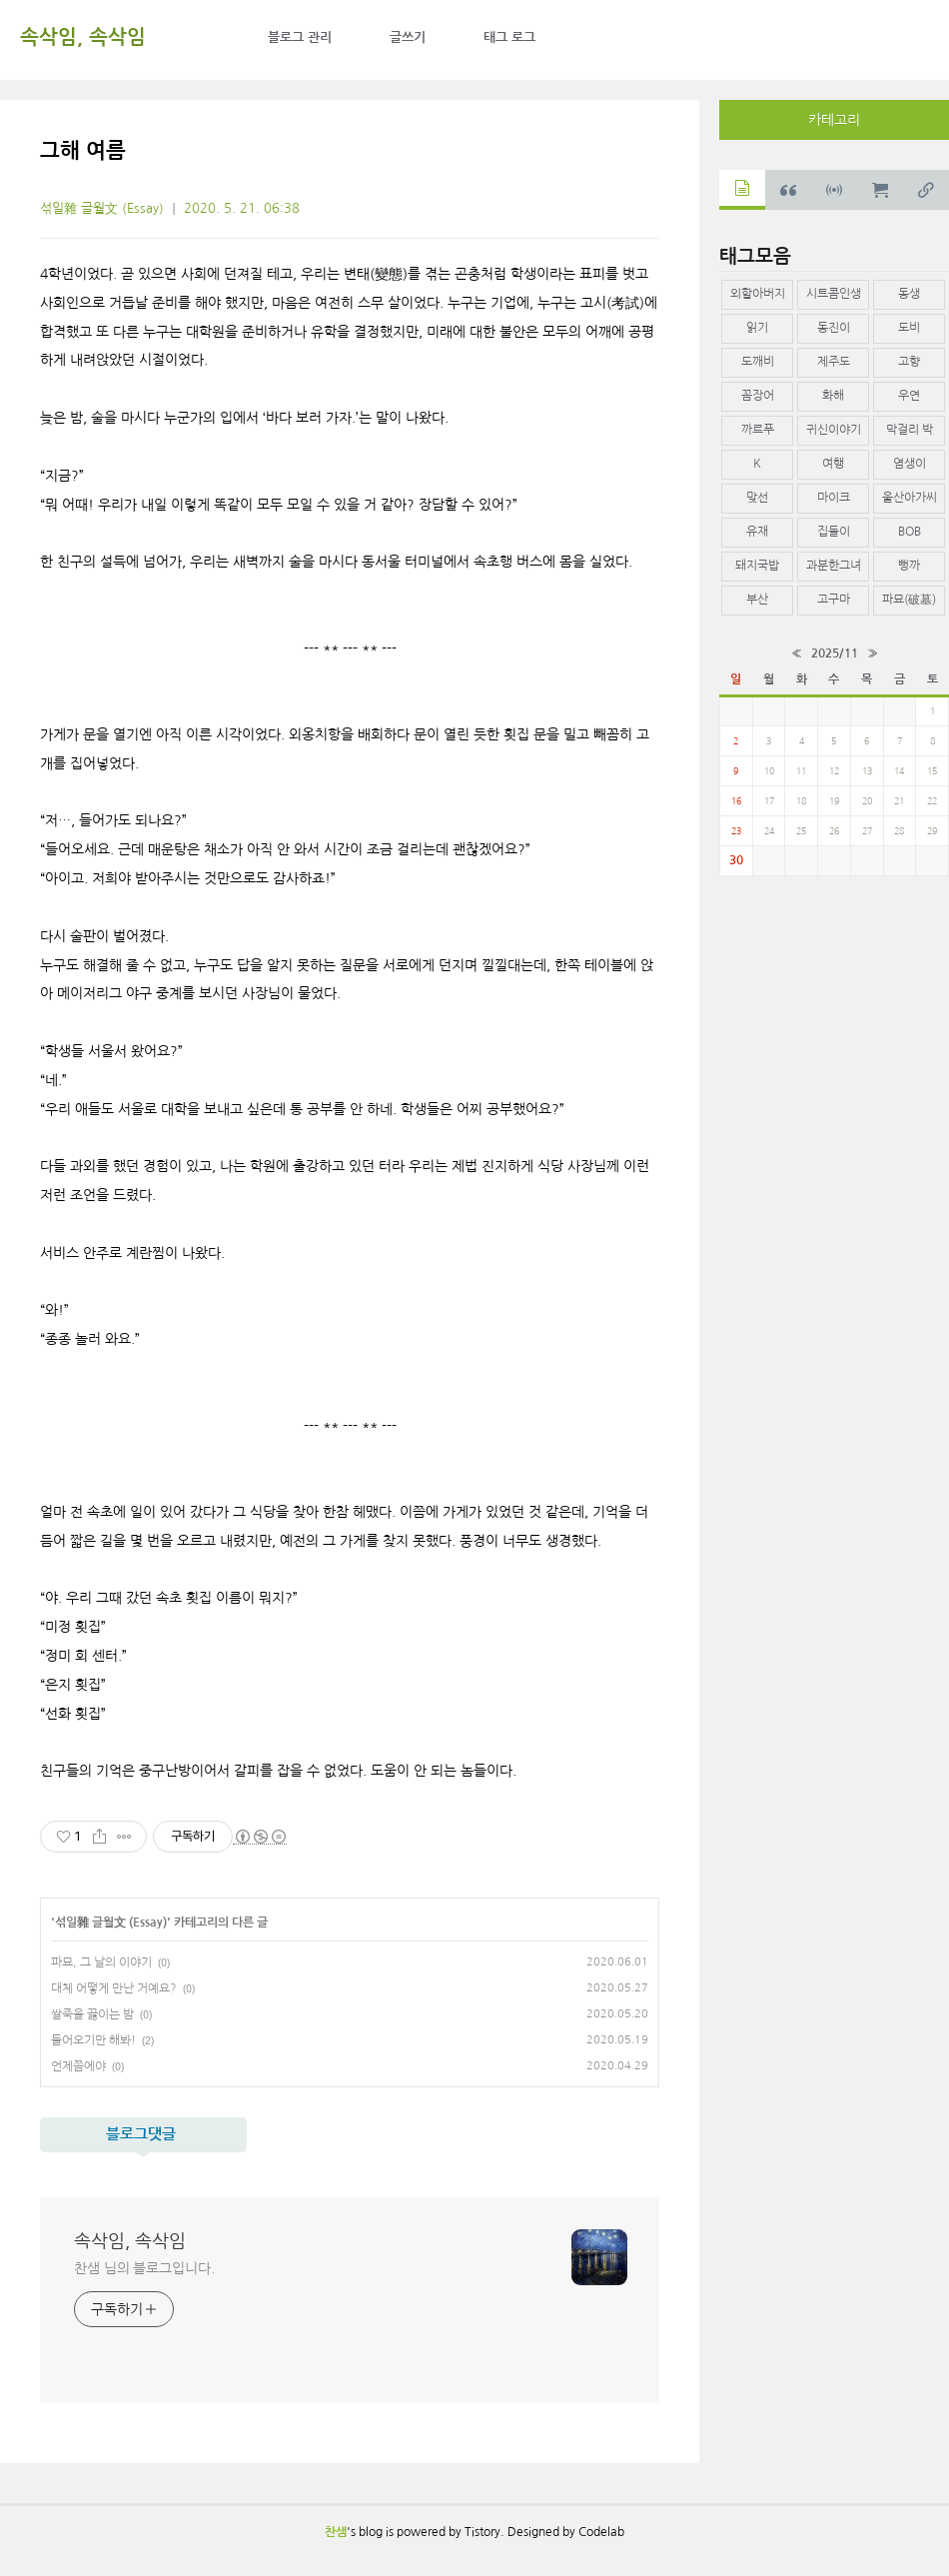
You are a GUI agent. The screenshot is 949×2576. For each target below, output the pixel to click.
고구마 (833, 600)
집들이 (833, 532)
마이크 (833, 498)
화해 (833, 396)
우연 (909, 396)
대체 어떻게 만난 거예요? (114, 1988)
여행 (833, 464)
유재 (757, 532)
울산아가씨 (909, 498)
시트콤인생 (833, 294)
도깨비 (757, 362)
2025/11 (834, 653)
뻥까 (909, 566)
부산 (757, 600)
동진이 (833, 328)
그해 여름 (83, 150)
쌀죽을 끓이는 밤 (92, 2014)
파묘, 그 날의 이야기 (101, 1962)
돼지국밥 (757, 566)
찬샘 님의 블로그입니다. (144, 2268)
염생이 (909, 464)
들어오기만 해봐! (93, 2040)
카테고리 (834, 120)
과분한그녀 (833, 566)
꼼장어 (757, 396)
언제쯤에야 (78, 2066)
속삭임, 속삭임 (83, 37)
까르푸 (757, 430)
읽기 (757, 328)
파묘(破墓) (909, 600)
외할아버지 (757, 294)
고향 (909, 362)
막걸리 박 (909, 430)
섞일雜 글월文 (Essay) (102, 208)
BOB (909, 532)
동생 (909, 294)
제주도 (833, 362)
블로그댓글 (141, 2134)
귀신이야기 (833, 430)
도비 (909, 328)
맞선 (757, 498)
